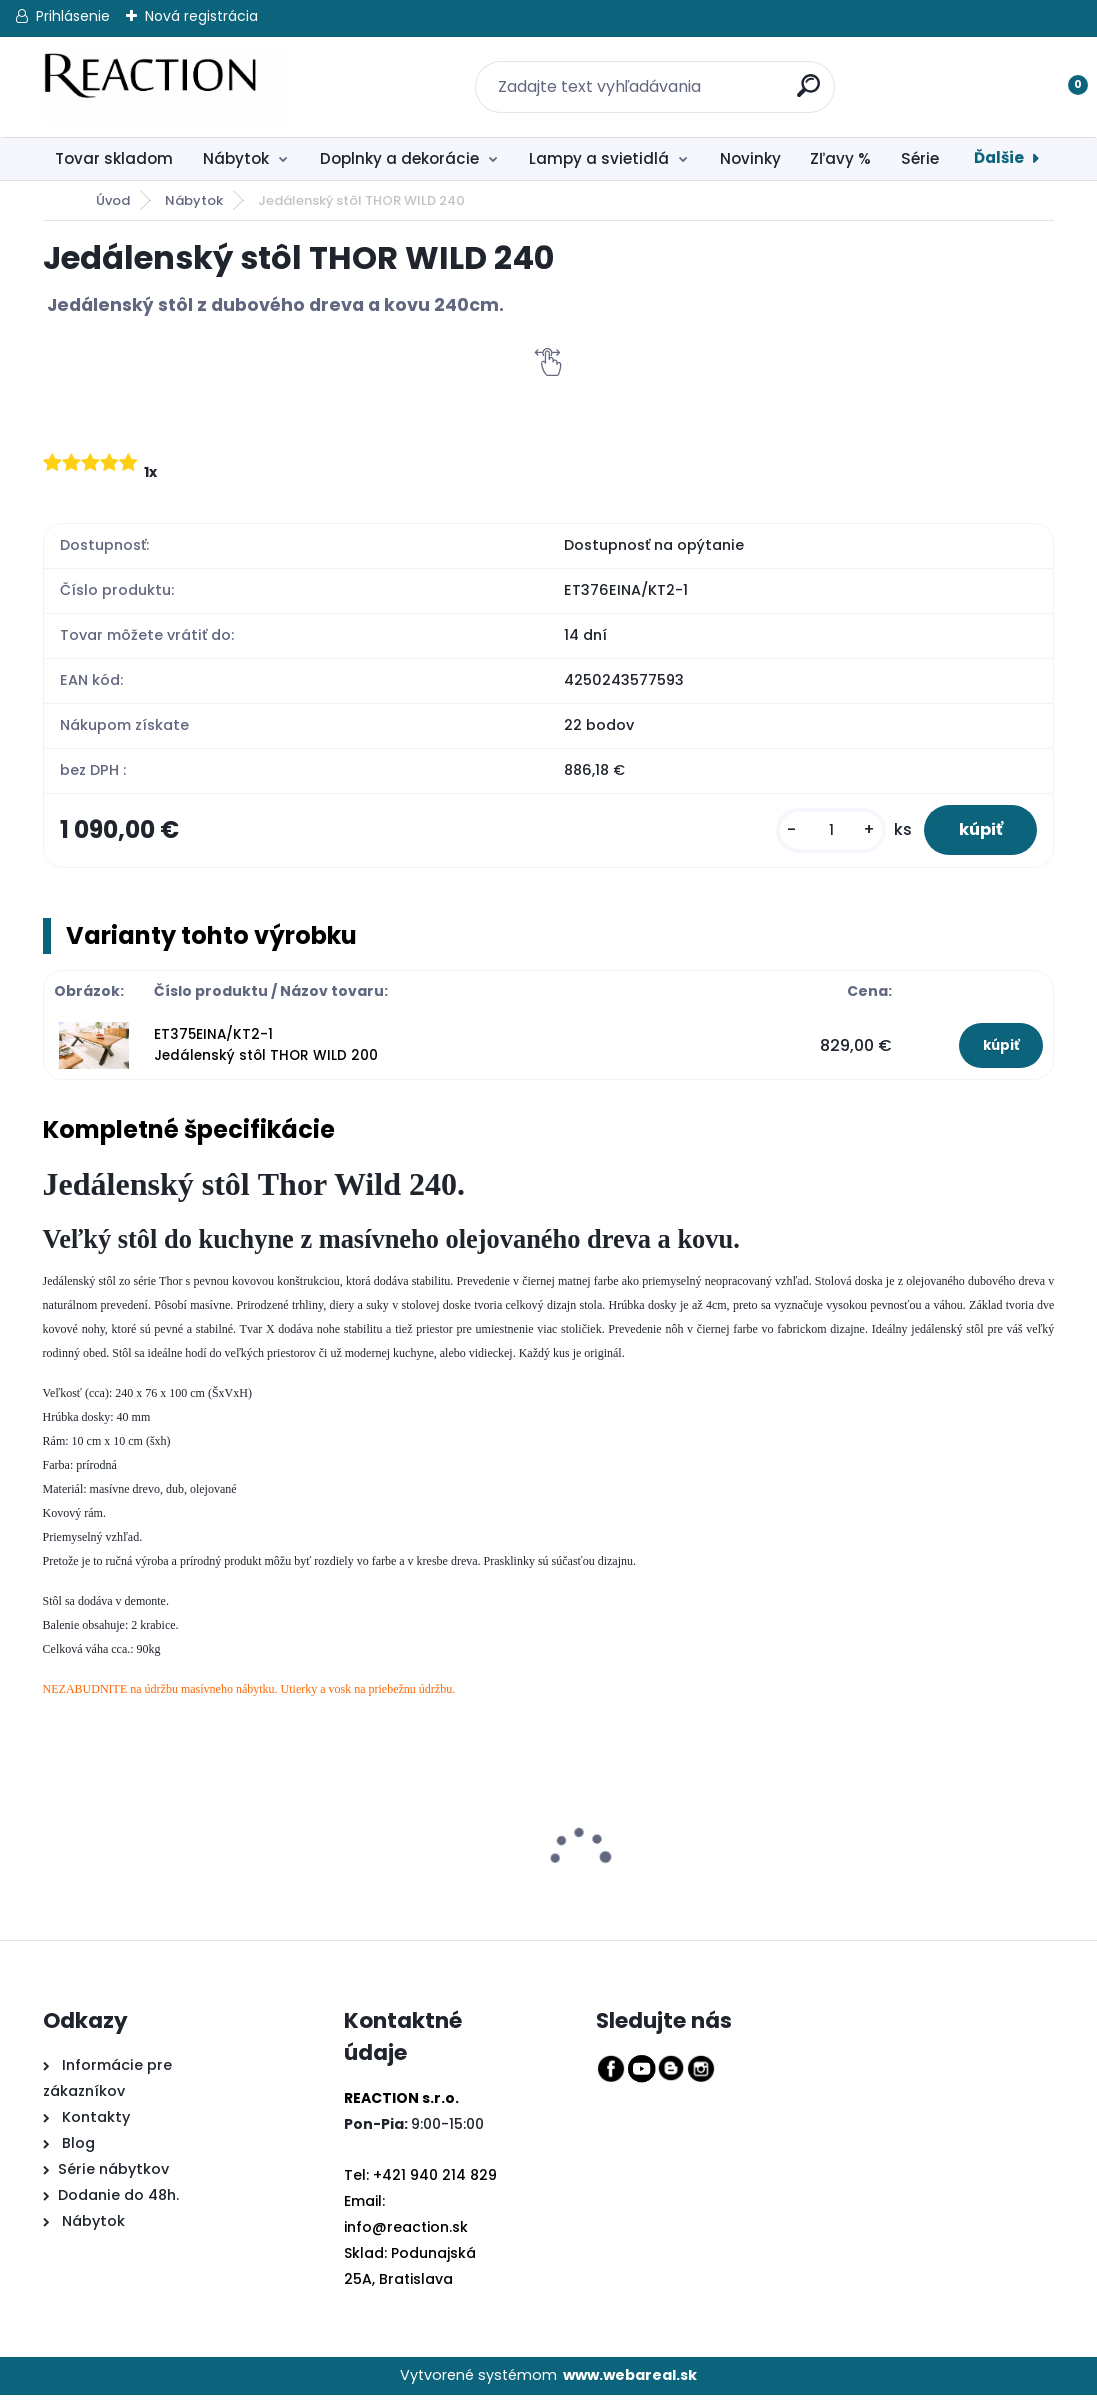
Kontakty (96, 2126)
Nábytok (236, 158)
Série (920, 158)
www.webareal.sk (630, 2384)
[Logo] (165, 87)
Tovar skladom (114, 158)
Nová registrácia (201, 16)
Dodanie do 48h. (118, 2204)
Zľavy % (840, 158)
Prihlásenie (73, 16)
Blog (76, 2152)
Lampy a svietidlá (599, 158)
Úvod (113, 200)
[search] (799, 74)
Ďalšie (999, 157)
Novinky (750, 158)
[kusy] (817, 834)
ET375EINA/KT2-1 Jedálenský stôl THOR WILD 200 (266, 1053)
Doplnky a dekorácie (399, 158)
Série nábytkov (113, 2178)
